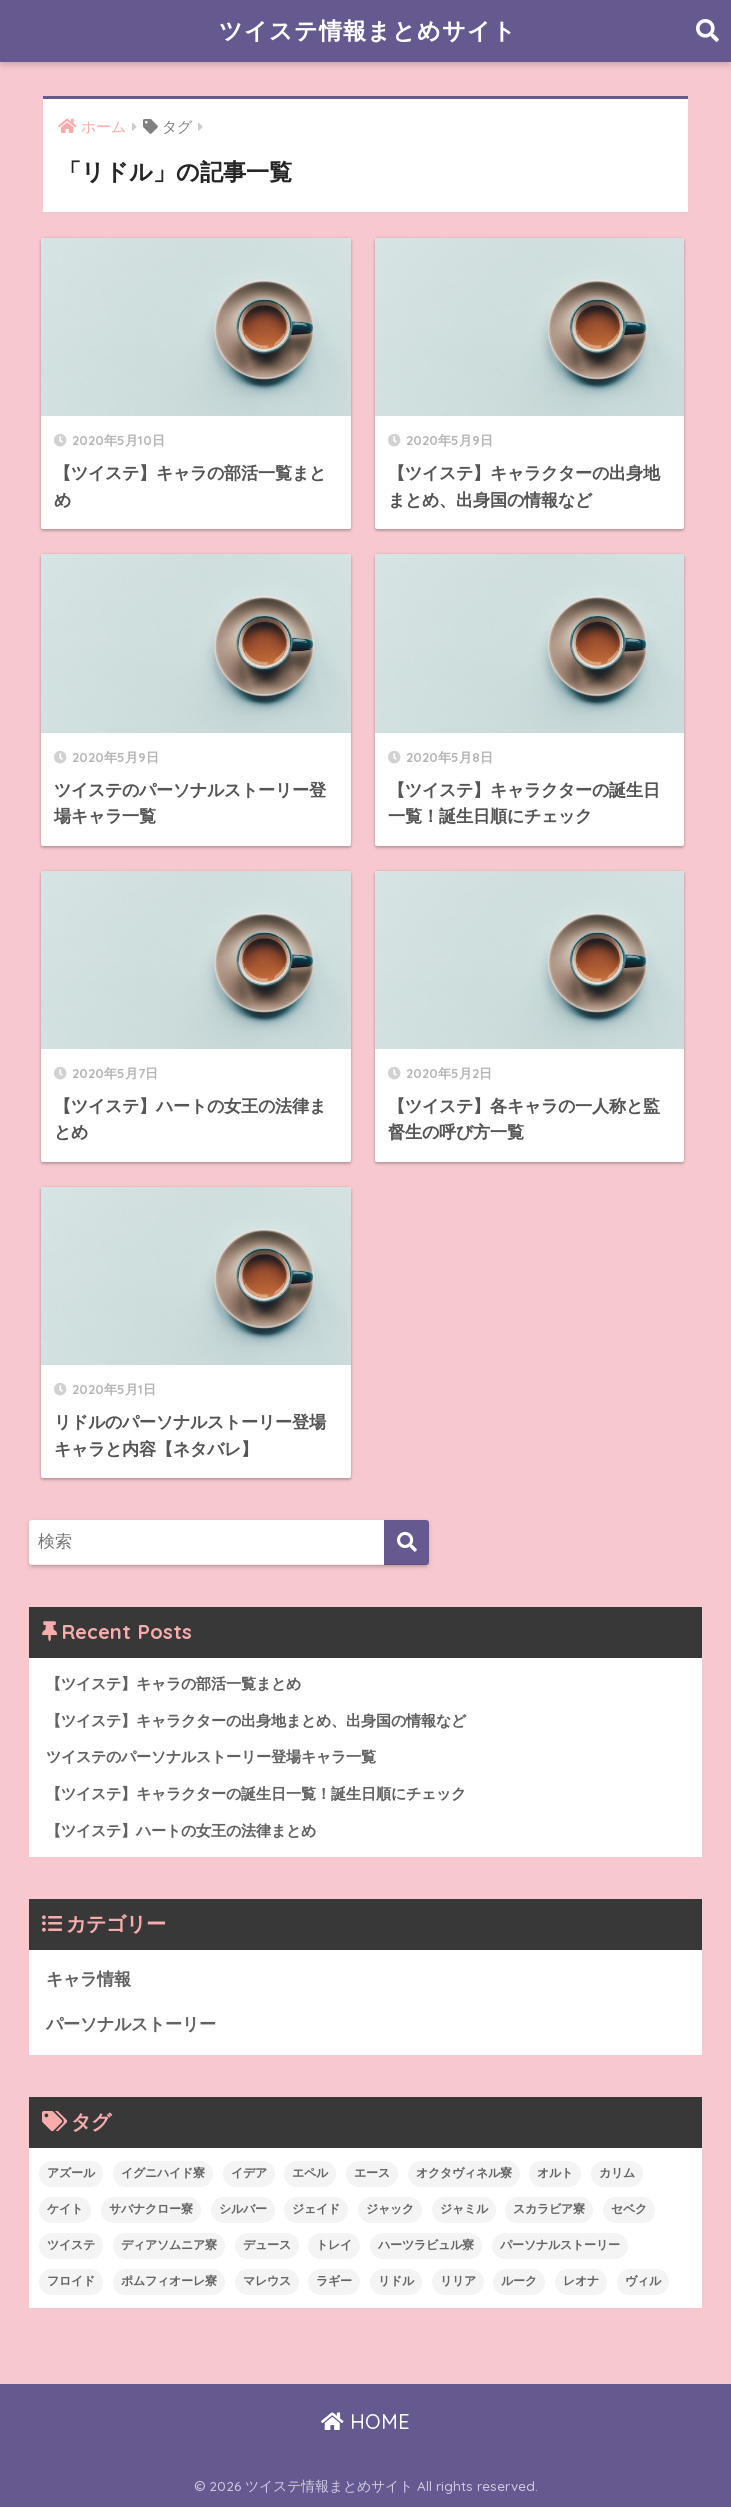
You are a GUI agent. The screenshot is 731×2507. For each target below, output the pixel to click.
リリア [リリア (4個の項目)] (458, 2281)
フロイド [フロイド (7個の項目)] (71, 2281)
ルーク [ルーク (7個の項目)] (519, 2281)
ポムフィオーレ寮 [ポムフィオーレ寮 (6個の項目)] (169, 2281)
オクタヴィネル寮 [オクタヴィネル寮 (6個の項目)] (464, 2173)
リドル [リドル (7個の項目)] (396, 2281)
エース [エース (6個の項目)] (372, 2173)
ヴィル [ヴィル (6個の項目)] (643, 2281)
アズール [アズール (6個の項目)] (71, 2173)
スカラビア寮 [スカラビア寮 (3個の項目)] (549, 2209)
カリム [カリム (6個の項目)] (617, 2173)
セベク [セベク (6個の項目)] (629, 2209)
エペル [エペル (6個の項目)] (310, 2173)
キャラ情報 (88, 1979)
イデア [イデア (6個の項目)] (249, 2173)
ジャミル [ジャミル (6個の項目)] (464, 2209)
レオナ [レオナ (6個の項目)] (581, 2281)
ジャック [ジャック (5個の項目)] (390, 2209)
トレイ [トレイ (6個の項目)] (334, 2245)
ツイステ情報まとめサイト (368, 30)
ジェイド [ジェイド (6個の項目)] (316, 2209)
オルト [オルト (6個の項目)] (555, 2173)
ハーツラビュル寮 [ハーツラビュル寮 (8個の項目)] (426, 2245)
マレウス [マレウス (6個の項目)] (267, 2281)
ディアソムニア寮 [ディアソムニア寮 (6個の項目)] (169, 2245)
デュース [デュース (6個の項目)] (267, 2245)
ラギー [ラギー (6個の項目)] (334, 2281)
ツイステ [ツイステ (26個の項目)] (71, 2245)
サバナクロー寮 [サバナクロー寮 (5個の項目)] (151, 2209)
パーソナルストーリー (131, 2024)
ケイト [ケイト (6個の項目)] (65, 2209)
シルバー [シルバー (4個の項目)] (243, 2209)
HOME (365, 2421)
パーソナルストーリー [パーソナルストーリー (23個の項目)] (560, 2245)
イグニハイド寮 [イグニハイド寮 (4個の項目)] (163, 2173)
